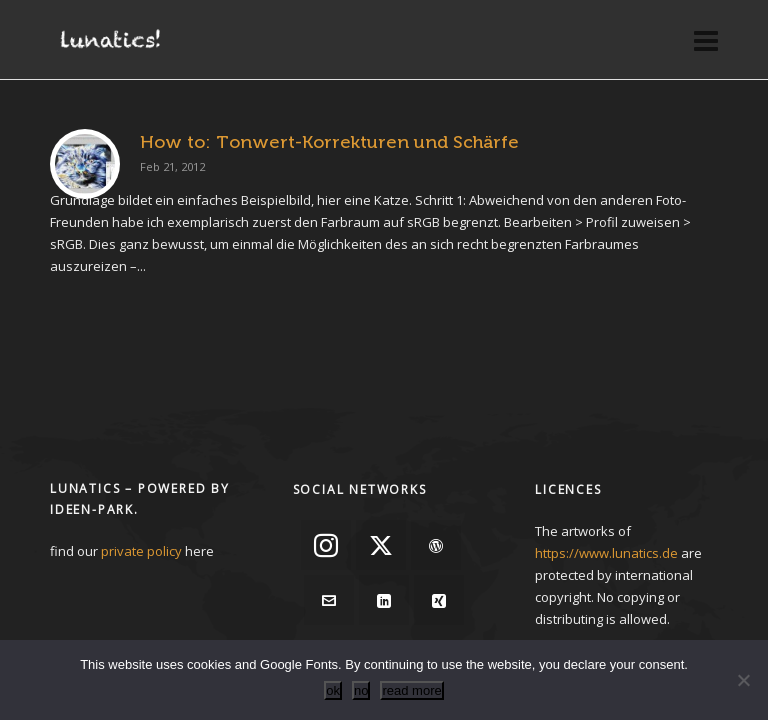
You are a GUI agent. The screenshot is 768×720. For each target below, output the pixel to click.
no (361, 690)
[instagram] (326, 545)
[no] (743, 680)
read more (411, 690)
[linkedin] (384, 600)
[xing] (439, 600)
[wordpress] (436, 545)
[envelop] (329, 600)
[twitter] (381, 545)
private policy (141, 551)
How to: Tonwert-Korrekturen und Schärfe (329, 142)
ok (333, 690)
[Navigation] (706, 40)
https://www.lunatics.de (606, 553)
